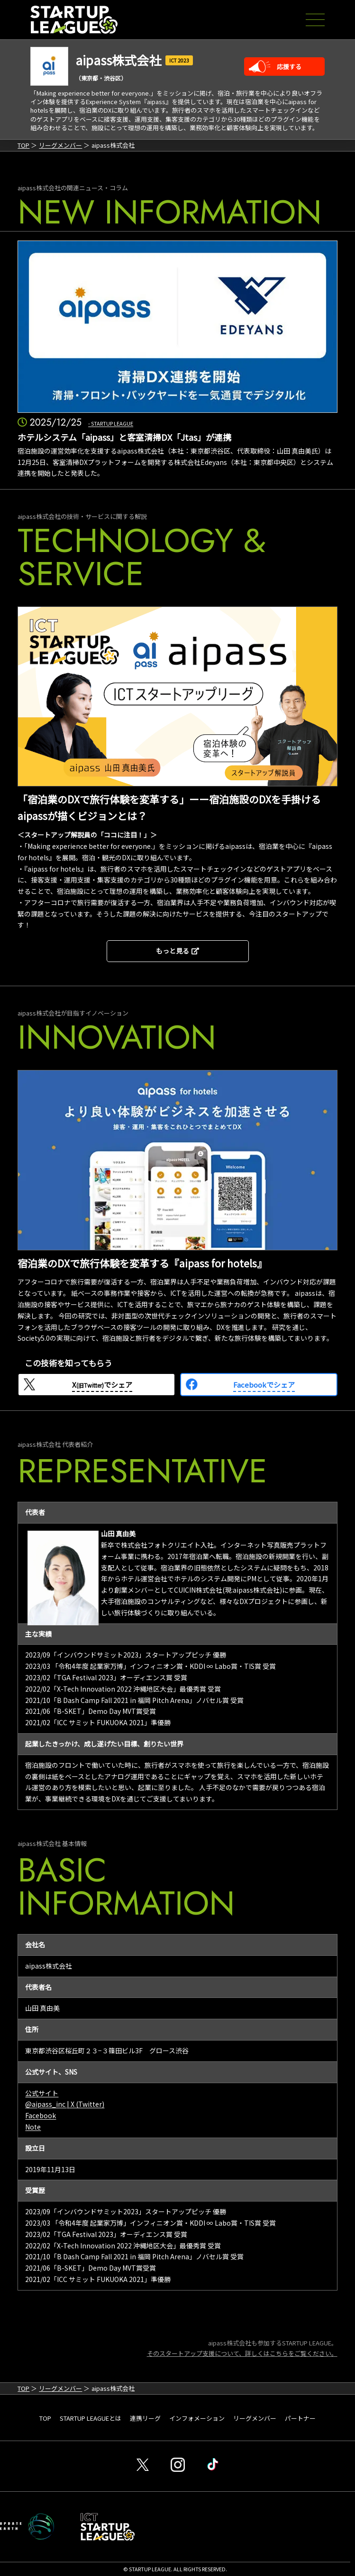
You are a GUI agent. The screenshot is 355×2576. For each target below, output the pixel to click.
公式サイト (41, 2093)
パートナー (300, 2418)
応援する (289, 66)
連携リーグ (145, 2418)
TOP (23, 145)
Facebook (40, 2115)
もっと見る (177, 950)
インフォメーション (197, 2418)
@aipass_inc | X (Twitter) (64, 2104)
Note (33, 2126)
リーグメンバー (60, 145)
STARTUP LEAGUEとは (90, 2418)
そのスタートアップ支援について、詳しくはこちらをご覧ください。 (242, 2353)
